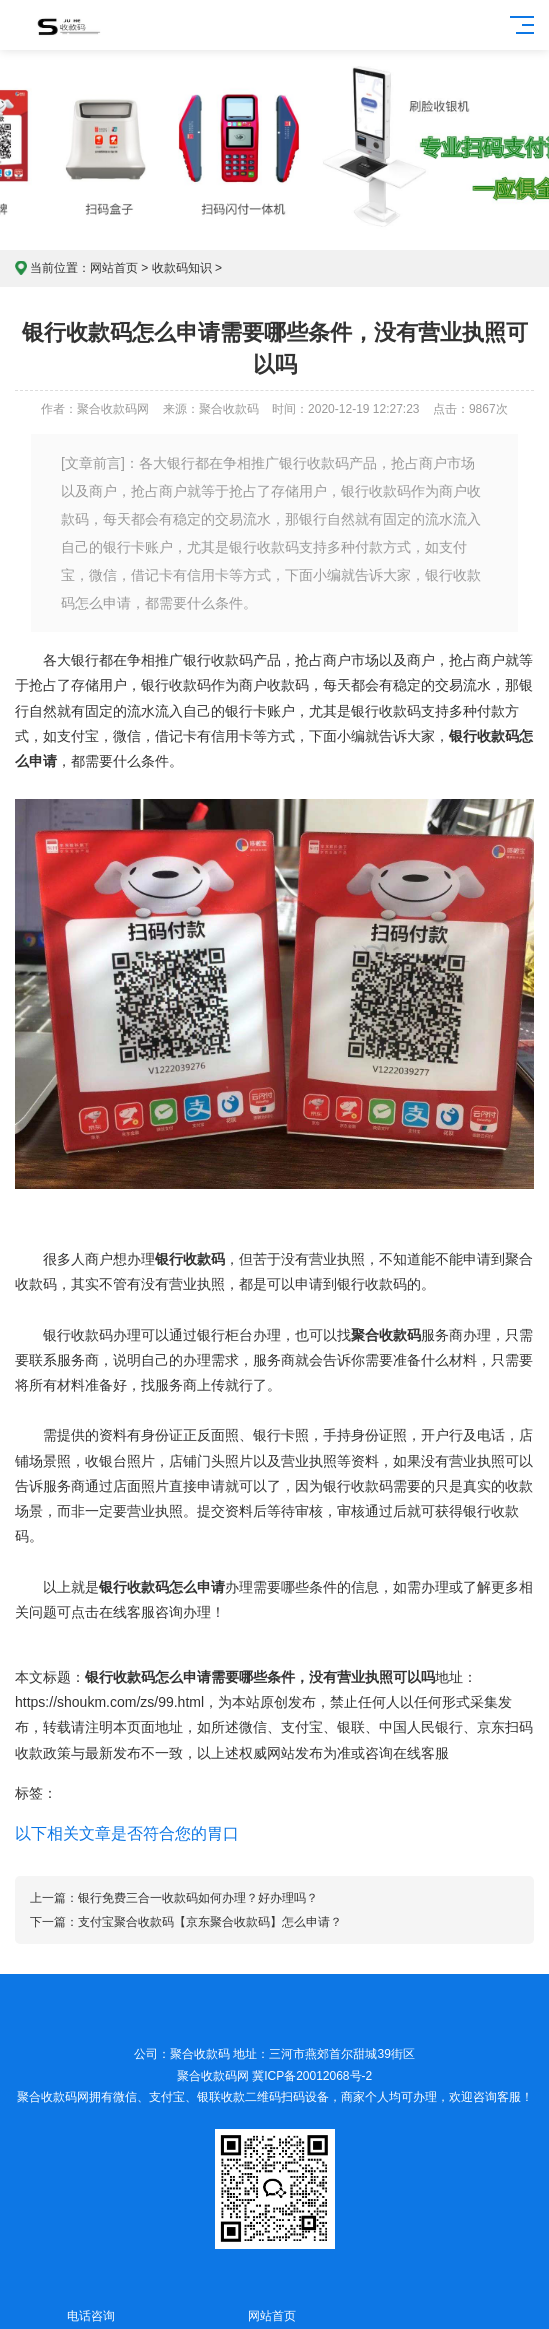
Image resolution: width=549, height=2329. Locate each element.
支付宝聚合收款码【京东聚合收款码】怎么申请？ (210, 1922)
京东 (491, 1727)
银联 (351, 1727)
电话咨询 (90, 2304)
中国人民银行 (421, 1727)
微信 (253, 1727)
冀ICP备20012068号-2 (312, 2076)
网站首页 (114, 268)
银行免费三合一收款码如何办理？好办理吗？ (198, 1898)
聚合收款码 (47, 2097)
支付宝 (302, 1727)
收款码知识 (182, 268)
